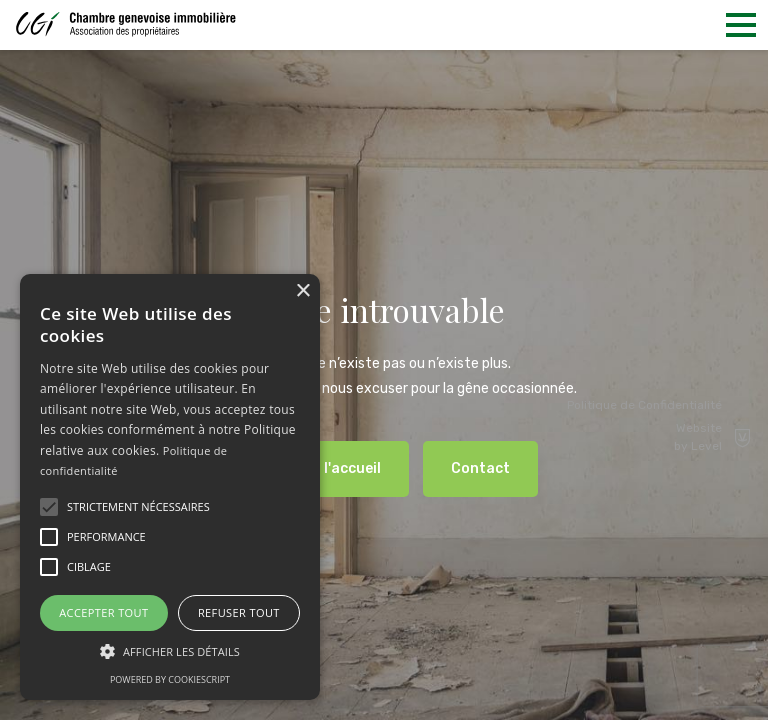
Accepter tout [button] (103, 612)
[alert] (170, 487)
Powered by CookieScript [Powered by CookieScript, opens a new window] (170, 679)
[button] (49, 507)
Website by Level (713, 437)
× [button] (302, 291)
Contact (480, 468)
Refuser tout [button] (239, 612)
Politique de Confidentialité (644, 405)
